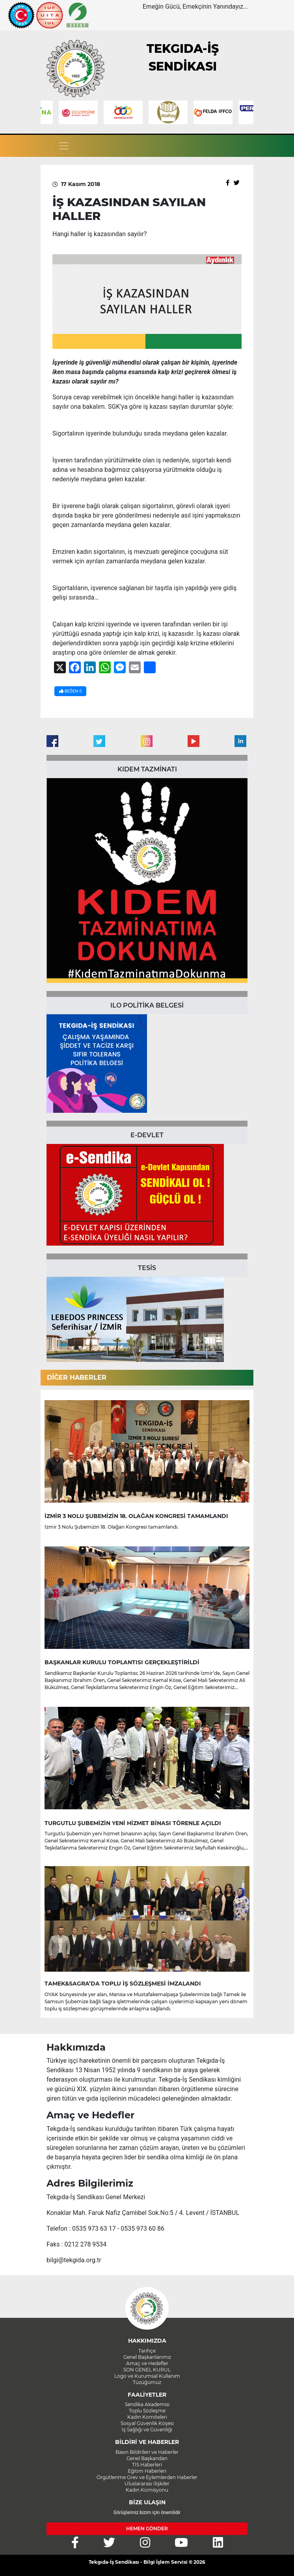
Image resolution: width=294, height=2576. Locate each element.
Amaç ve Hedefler (147, 2363)
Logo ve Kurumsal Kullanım (147, 2376)
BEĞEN (70, 691)
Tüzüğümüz (147, 2382)
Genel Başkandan (147, 2458)
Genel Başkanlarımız (147, 2357)
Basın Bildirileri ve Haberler (147, 2452)
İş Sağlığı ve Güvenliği (147, 2430)
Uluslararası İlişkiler (147, 2484)
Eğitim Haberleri (147, 2471)
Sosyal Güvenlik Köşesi (147, 2423)
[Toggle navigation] (64, 146)
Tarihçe (147, 2351)
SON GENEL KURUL (147, 2370)
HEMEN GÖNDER (147, 2528)
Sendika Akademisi (147, 2404)
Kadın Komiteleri (147, 2417)
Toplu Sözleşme (147, 2411)
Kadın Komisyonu (147, 2490)
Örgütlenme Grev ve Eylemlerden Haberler (147, 2477)
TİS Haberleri (147, 2465)
